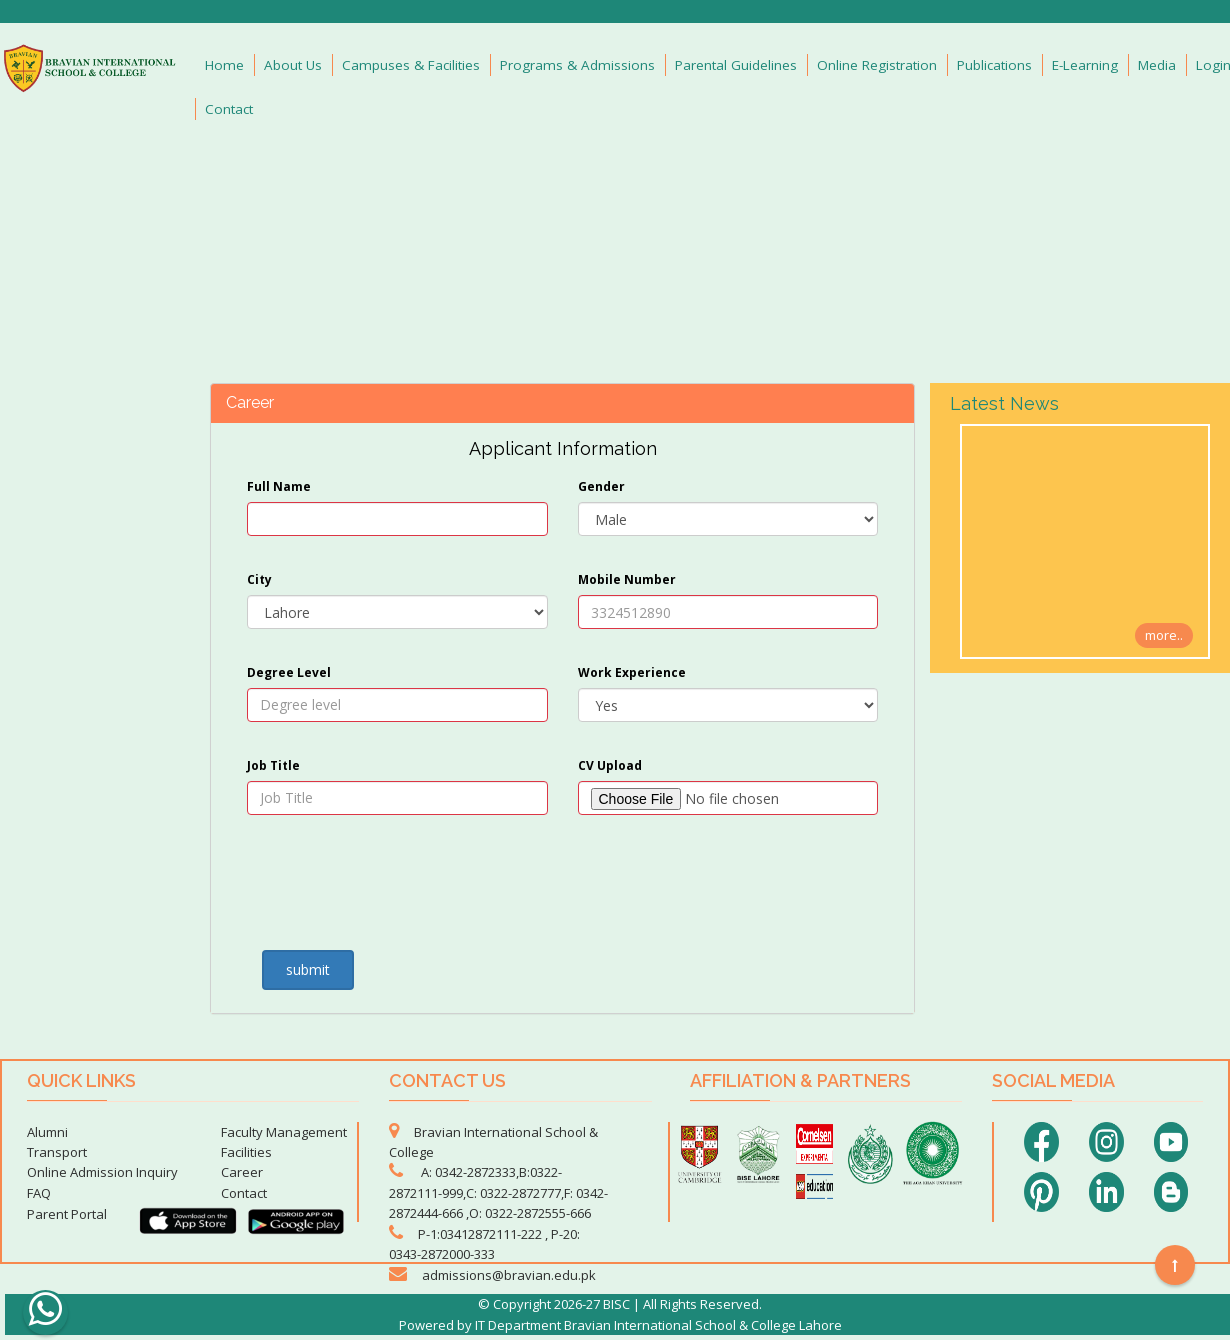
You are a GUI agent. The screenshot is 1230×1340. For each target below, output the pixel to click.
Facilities (246, 1152)
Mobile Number (627, 579)
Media (1157, 65)
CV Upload (610, 765)
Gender (601, 486)
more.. (1164, 635)
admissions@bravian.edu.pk (509, 1275)
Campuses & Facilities (411, 65)
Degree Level (289, 672)
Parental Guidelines (736, 65)
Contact (229, 109)
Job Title (273, 765)
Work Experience (632, 672)
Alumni (47, 1132)
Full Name (279, 486)
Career (242, 1172)
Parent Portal (67, 1214)
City (259, 579)
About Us (293, 65)
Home (224, 65)
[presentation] (364, 889)
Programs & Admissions (577, 65)
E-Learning (1085, 65)
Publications (994, 65)
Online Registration (877, 65)
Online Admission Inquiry (102, 1172)
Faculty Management (284, 1132)
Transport (57, 1152)
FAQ (39, 1193)
